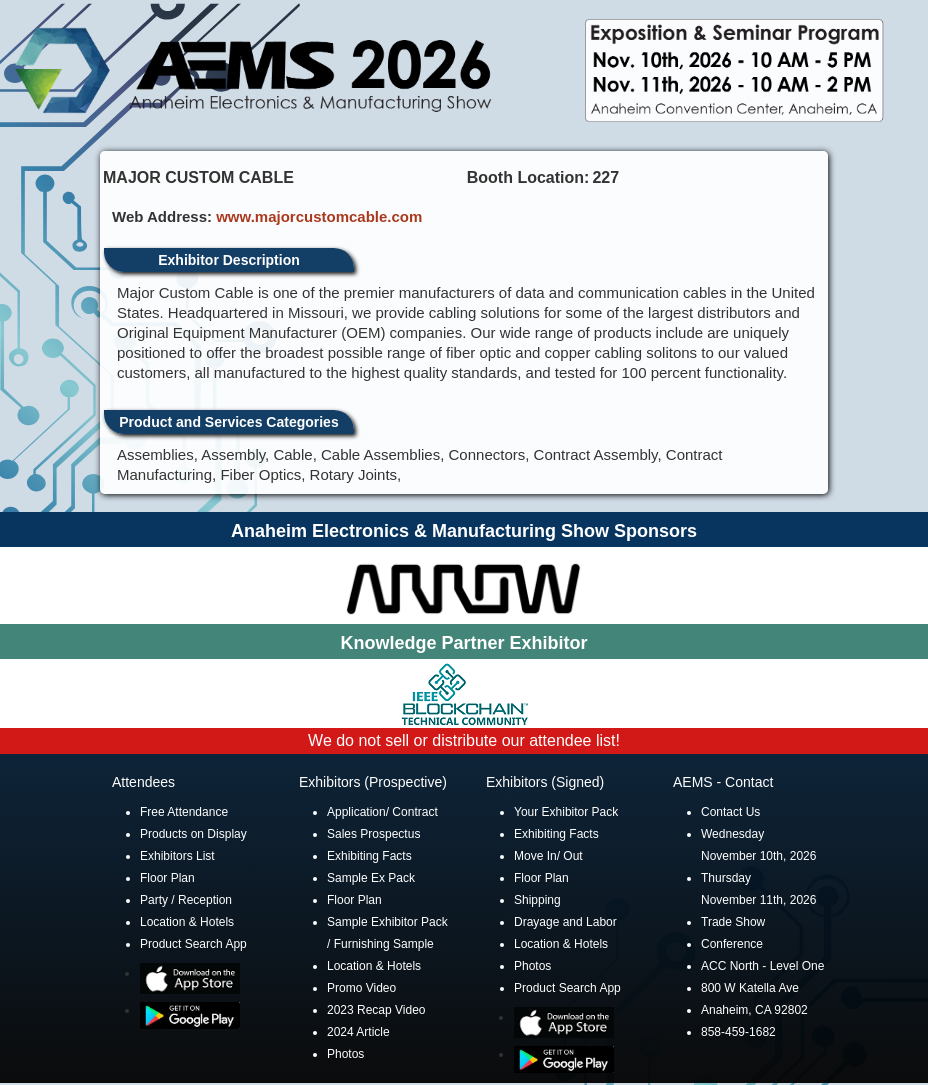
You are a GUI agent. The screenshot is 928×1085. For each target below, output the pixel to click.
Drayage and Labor (565, 922)
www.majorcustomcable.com (319, 216)
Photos (345, 1054)
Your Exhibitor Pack (566, 812)
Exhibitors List (177, 856)
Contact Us (730, 812)
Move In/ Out (548, 856)
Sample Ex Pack (371, 878)
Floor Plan (167, 878)
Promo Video (361, 988)
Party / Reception (186, 900)
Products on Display (193, 834)
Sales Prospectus (373, 834)
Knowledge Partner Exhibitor (463, 643)
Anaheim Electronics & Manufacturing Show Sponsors (464, 531)
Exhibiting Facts (369, 856)
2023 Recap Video (376, 1010)
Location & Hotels (187, 922)
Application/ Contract (382, 812)
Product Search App (193, 944)
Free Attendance (184, 812)
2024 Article (358, 1032)
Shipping (537, 900)
